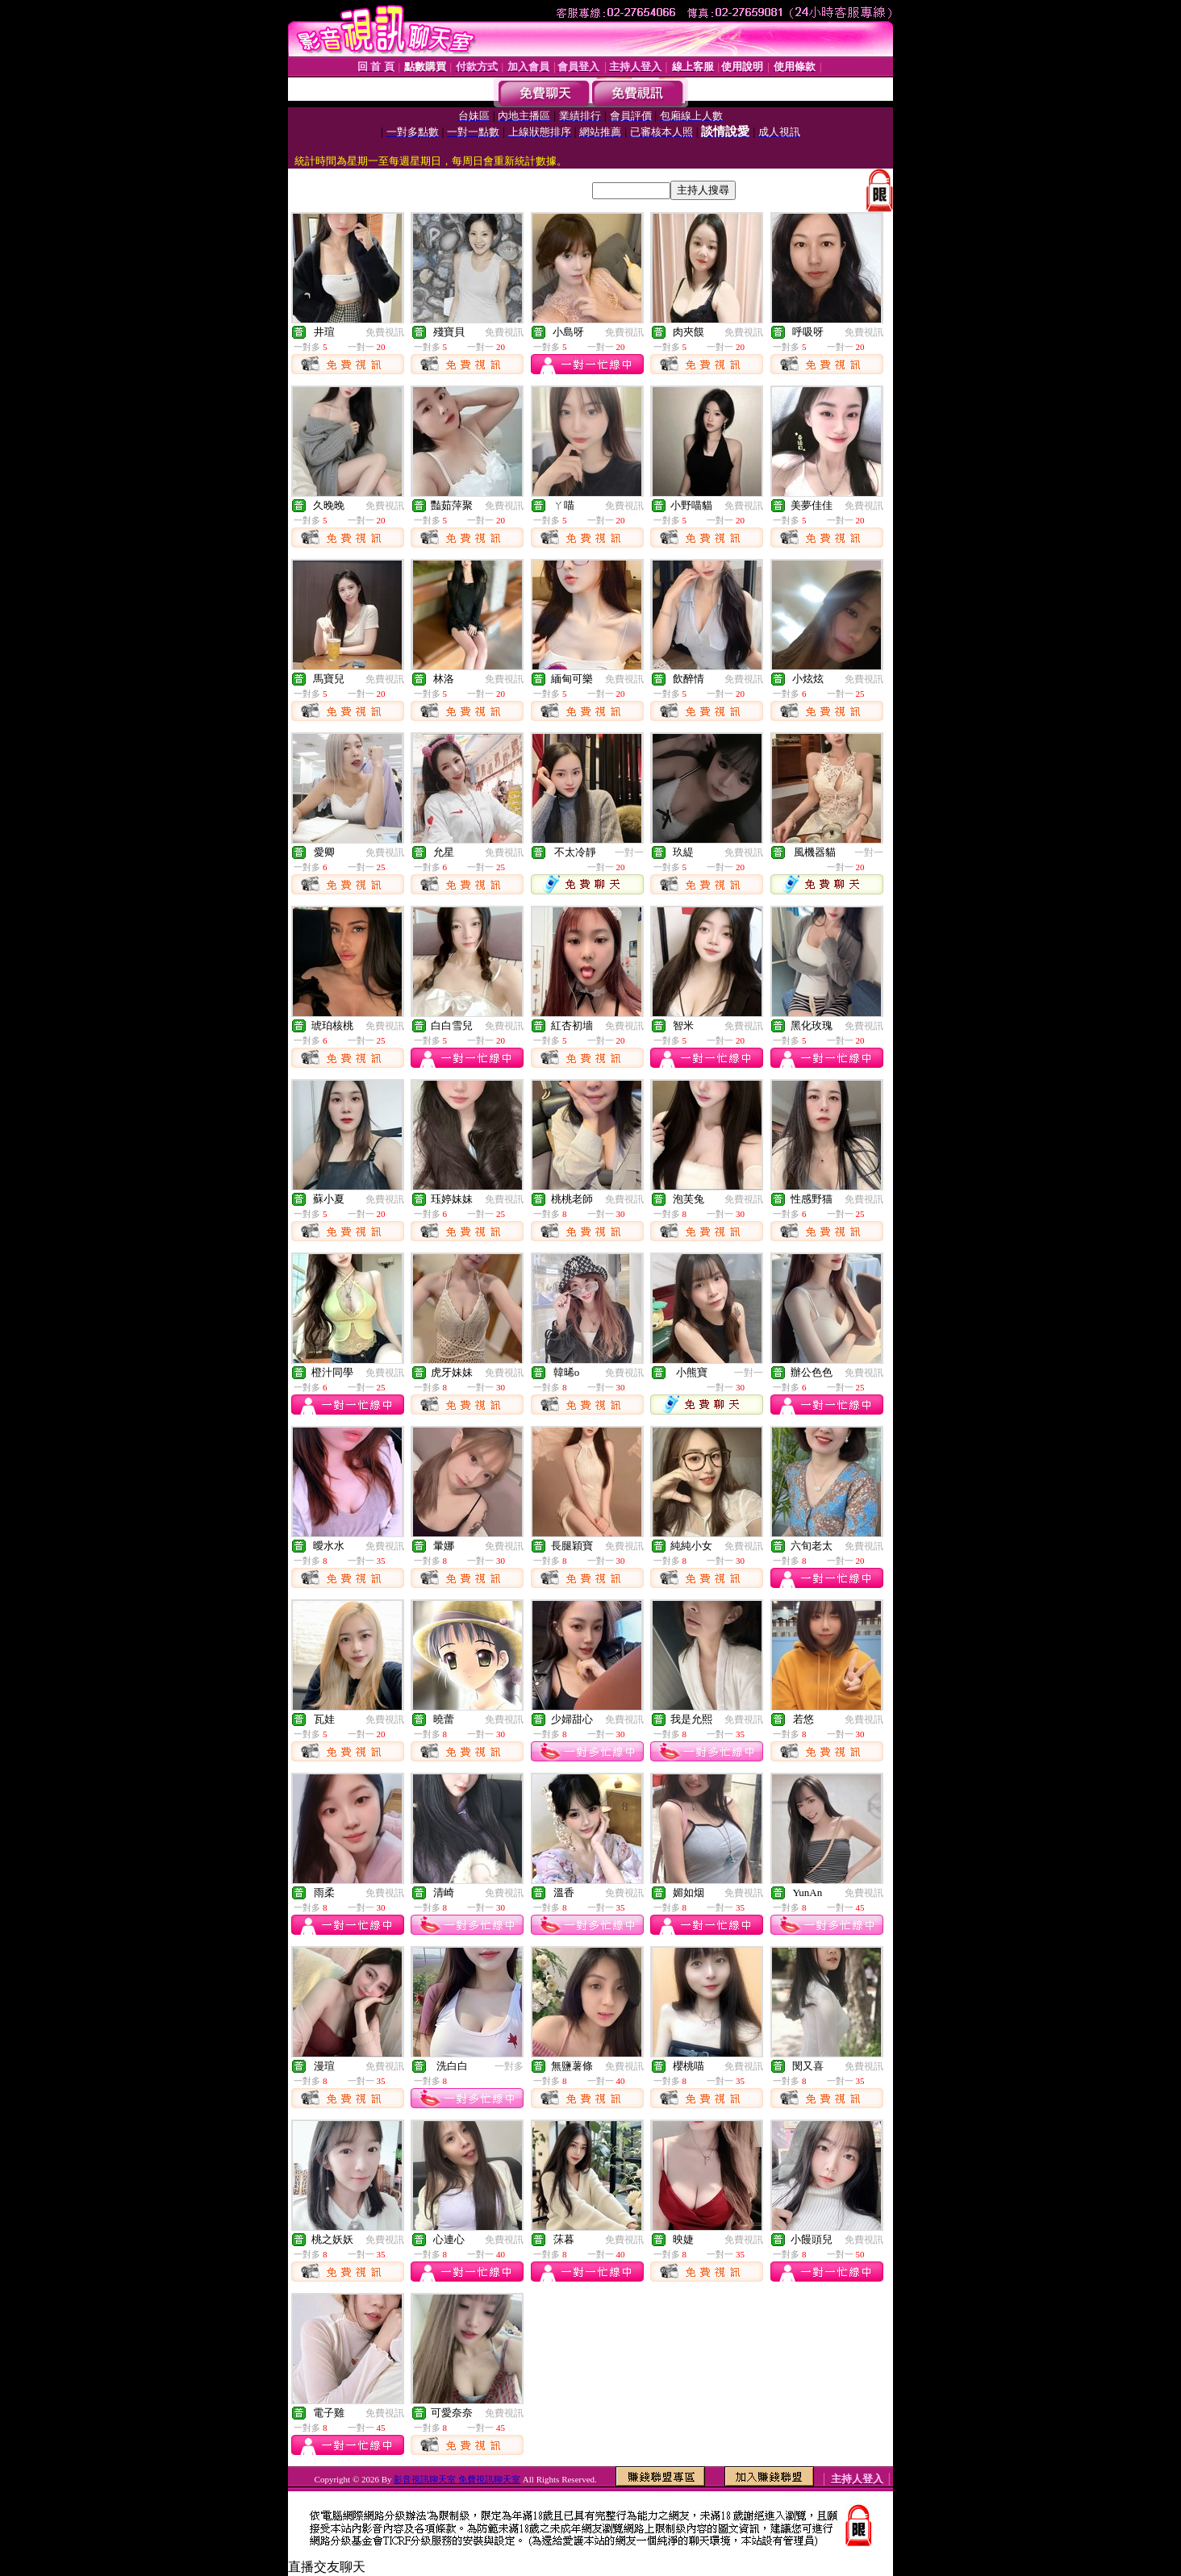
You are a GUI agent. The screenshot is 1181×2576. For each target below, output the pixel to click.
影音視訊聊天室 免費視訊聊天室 (457, 2479)
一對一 (629, 852)
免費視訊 (384, 332)
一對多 (509, 2066)
